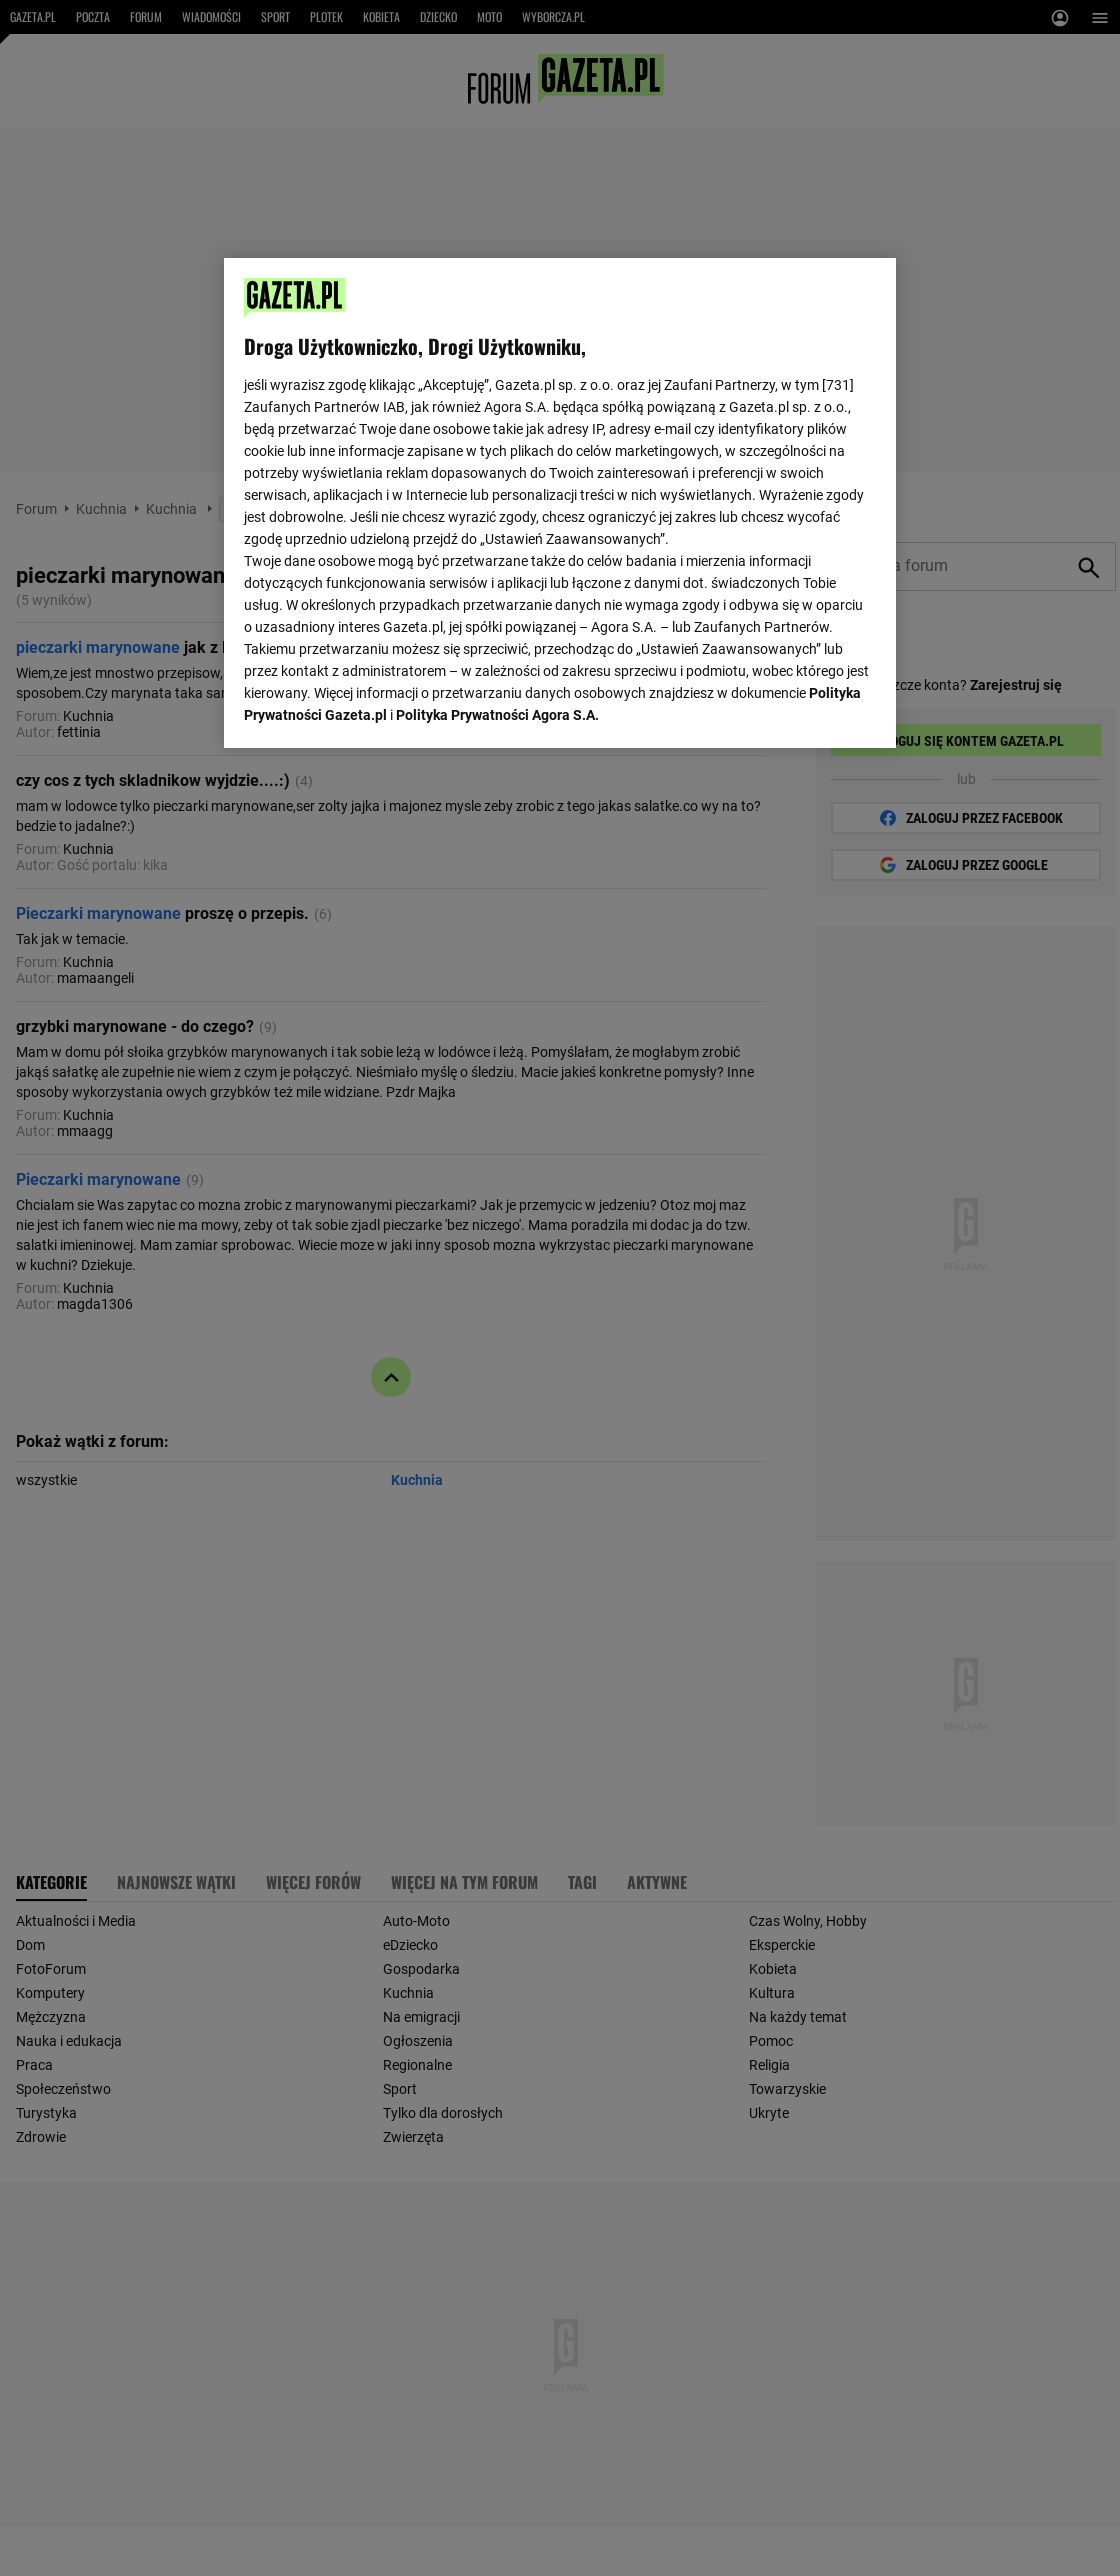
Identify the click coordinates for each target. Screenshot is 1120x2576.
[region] (560, 501)
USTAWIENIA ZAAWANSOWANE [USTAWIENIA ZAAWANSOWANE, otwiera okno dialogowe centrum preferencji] (374, 708)
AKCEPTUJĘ (808, 709)
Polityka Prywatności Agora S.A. (497, 483)
